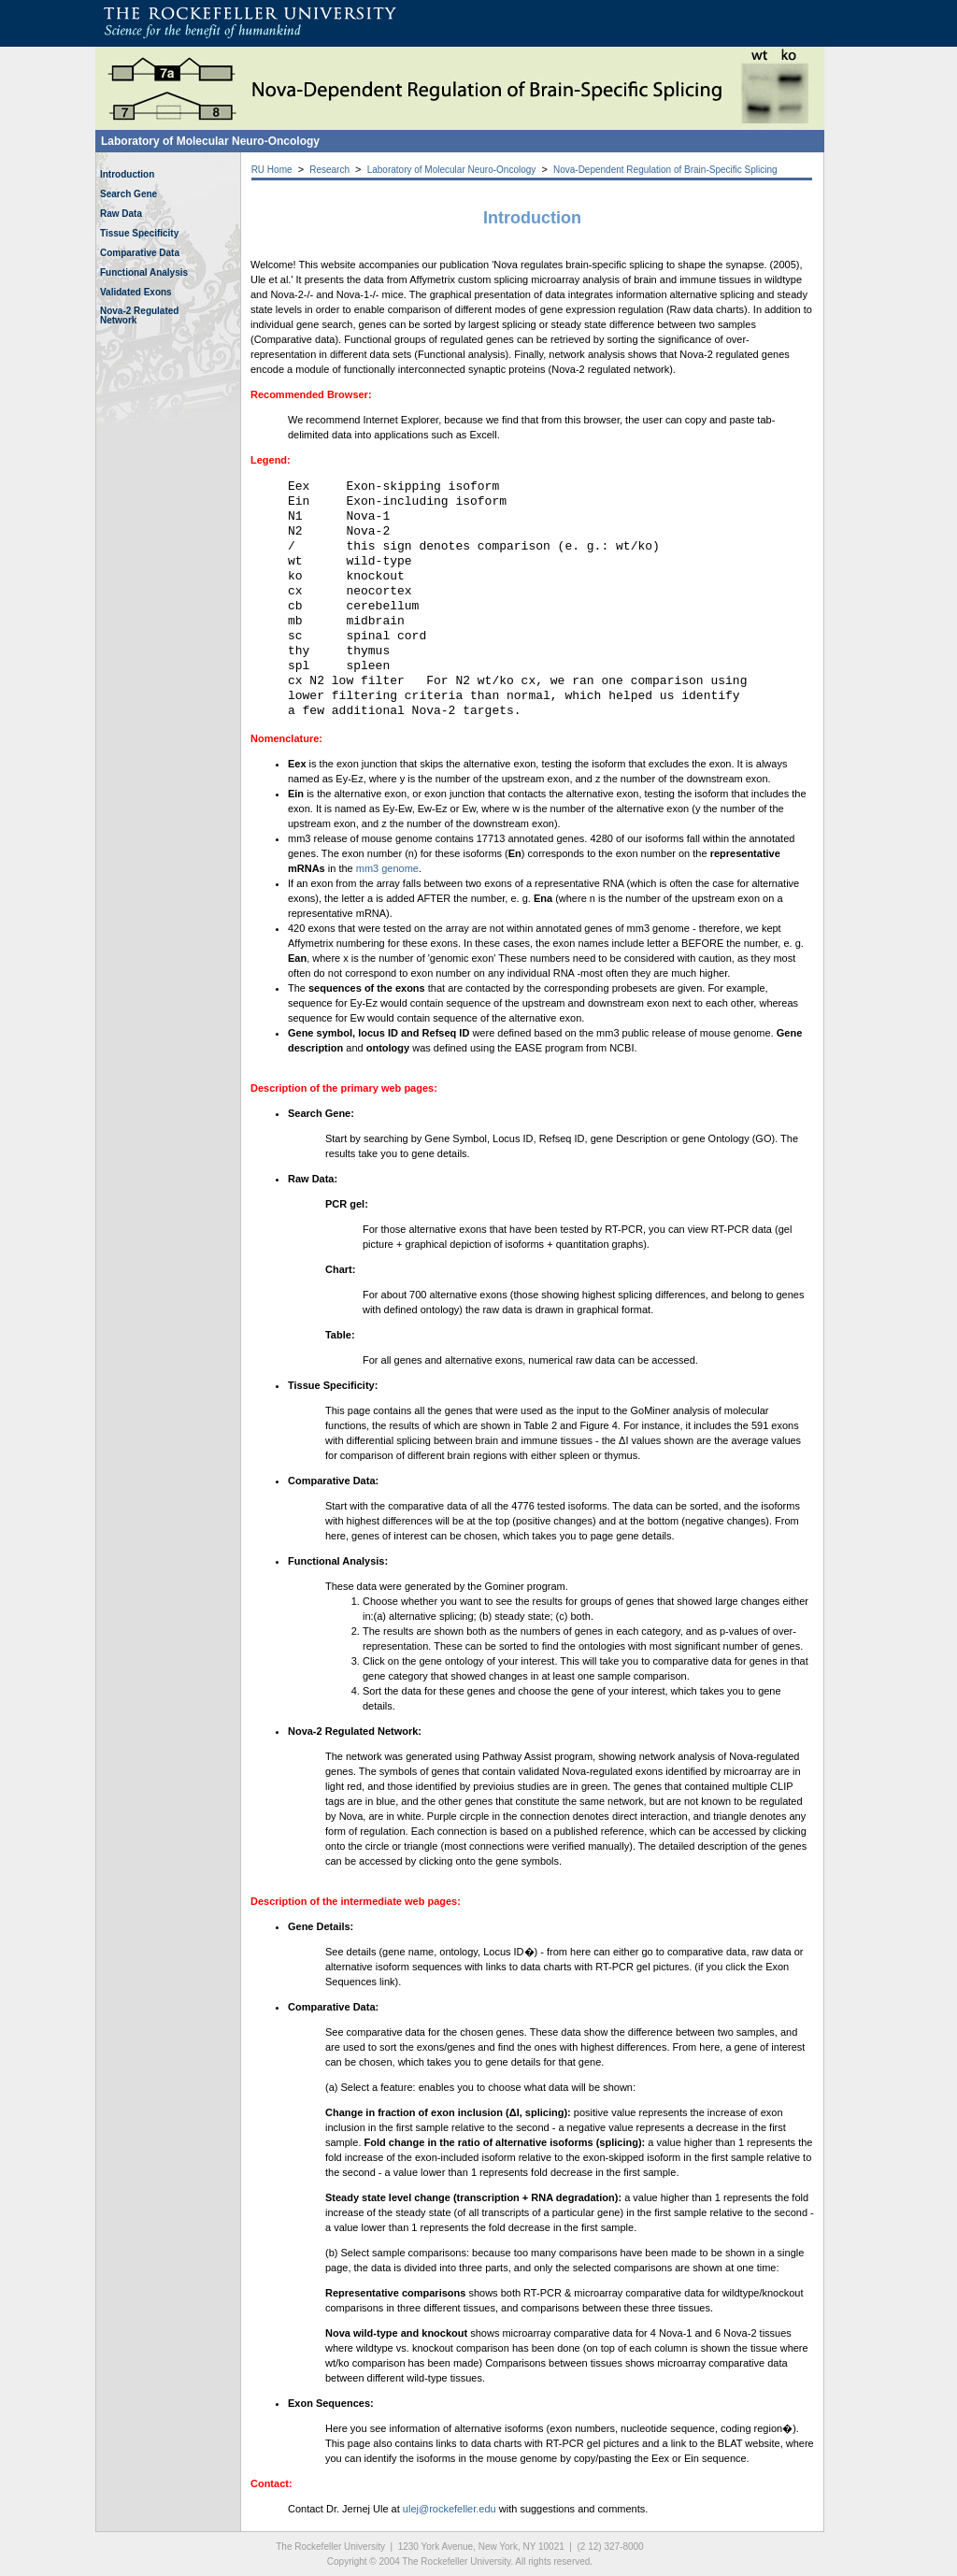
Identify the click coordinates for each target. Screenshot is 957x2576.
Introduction (127, 174)
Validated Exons (136, 292)
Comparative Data (139, 253)
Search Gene (128, 194)
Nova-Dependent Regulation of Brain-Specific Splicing (665, 170)
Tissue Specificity (139, 233)
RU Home (272, 170)
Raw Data (121, 213)
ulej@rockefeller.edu (449, 2508)
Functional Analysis (144, 272)
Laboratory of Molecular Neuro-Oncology (210, 141)
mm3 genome (387, 868)
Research (329, 170)
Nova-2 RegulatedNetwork (139, 315)
